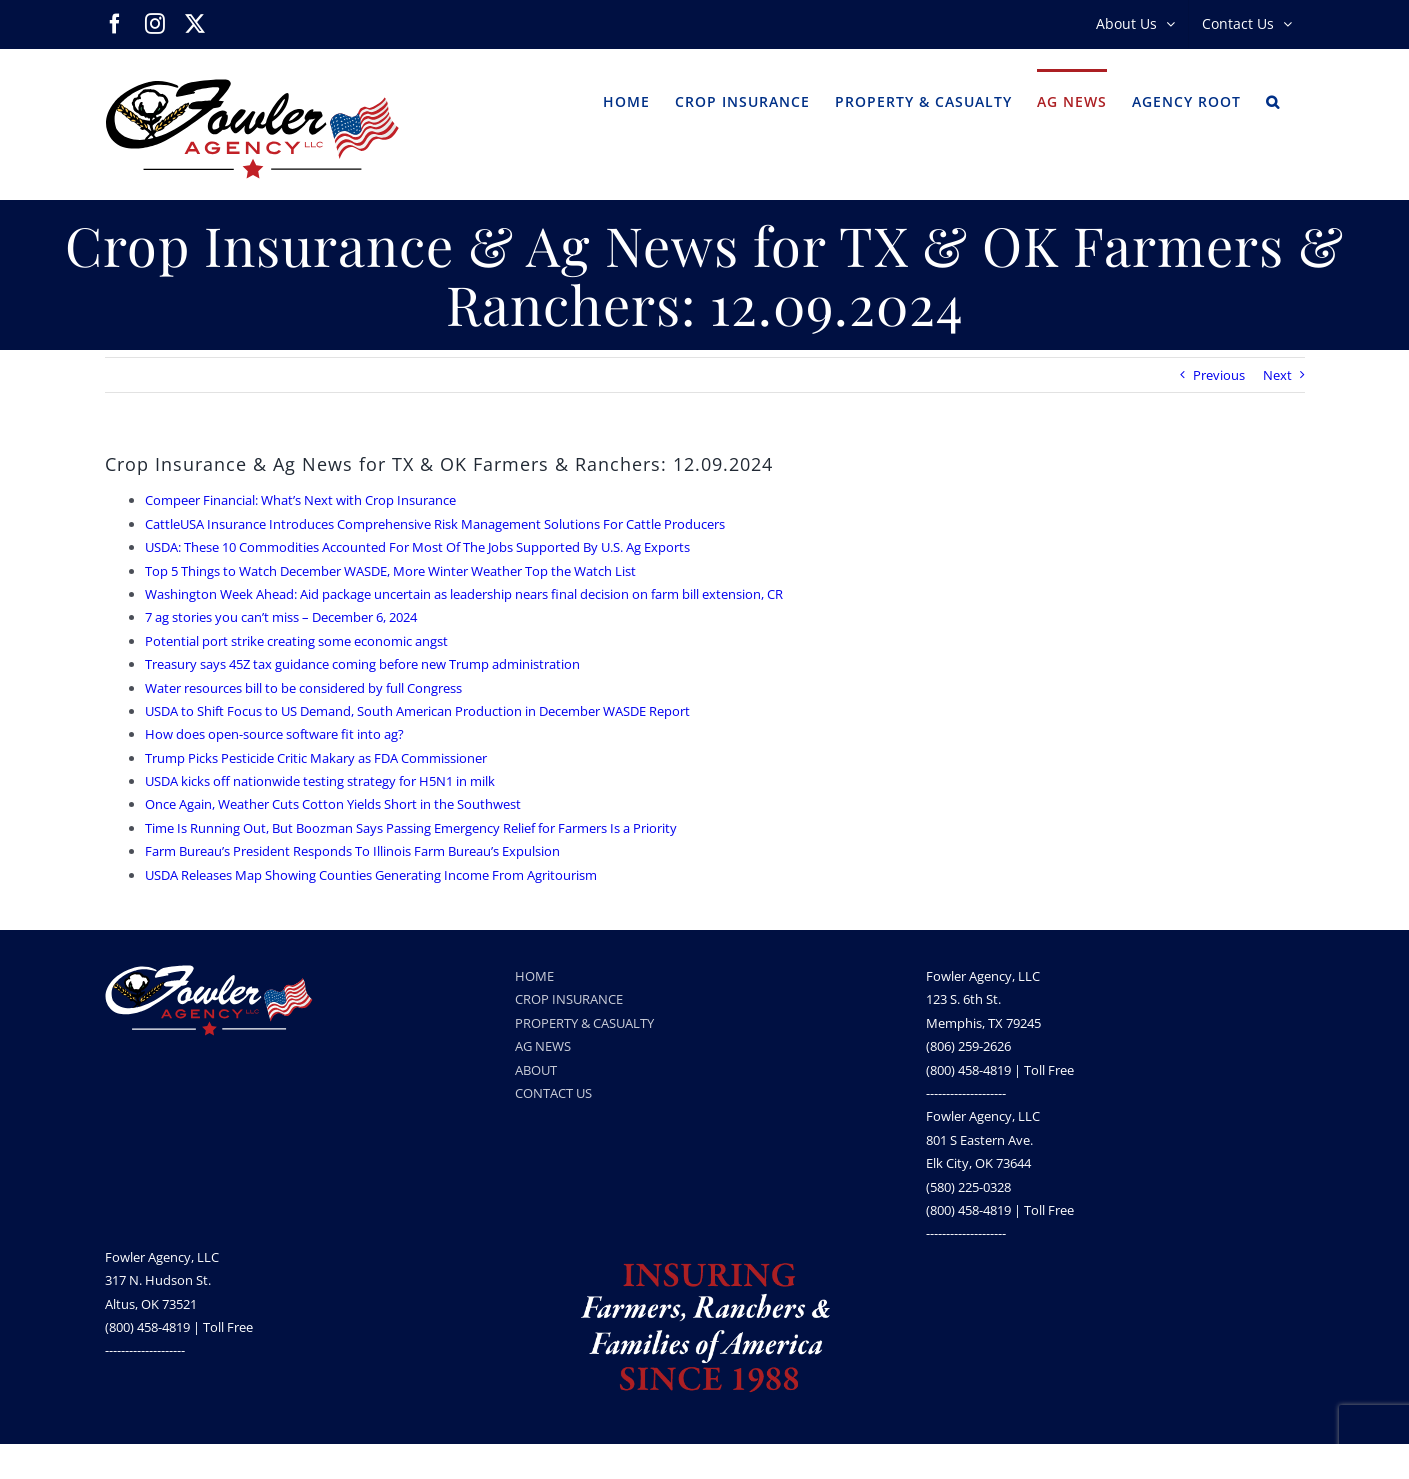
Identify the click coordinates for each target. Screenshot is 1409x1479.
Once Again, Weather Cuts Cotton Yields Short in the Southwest (333, 804)
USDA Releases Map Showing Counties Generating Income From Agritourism (371, 875)
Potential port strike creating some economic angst (296, 641)
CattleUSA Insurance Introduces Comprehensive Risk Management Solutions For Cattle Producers (435, 524)
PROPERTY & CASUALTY (584, 1023)
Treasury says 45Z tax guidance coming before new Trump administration (362, 664)
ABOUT (536, 1070)
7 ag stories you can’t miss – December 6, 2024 (281, 617)
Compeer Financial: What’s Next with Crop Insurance (300, 500)
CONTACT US (553, 1093)
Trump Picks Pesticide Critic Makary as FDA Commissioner (316, 758)
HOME (534, 976)
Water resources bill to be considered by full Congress (303, 688)
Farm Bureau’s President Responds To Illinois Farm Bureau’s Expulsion (352, 851)
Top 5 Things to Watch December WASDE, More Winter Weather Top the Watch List (390, 571)
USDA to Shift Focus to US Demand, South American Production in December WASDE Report (417, 711)
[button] (1273, 100)
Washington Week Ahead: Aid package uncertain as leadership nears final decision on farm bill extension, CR (464, 594)
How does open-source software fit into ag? (274, 734)
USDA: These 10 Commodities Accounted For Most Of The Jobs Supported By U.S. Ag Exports (417, 547)
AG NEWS (543, 1046)
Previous (1219, 375)
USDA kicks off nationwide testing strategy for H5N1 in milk (320, 781)
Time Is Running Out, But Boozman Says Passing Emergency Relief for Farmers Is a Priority (411, 828)
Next (1277, 375)
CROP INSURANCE (569, 999)
